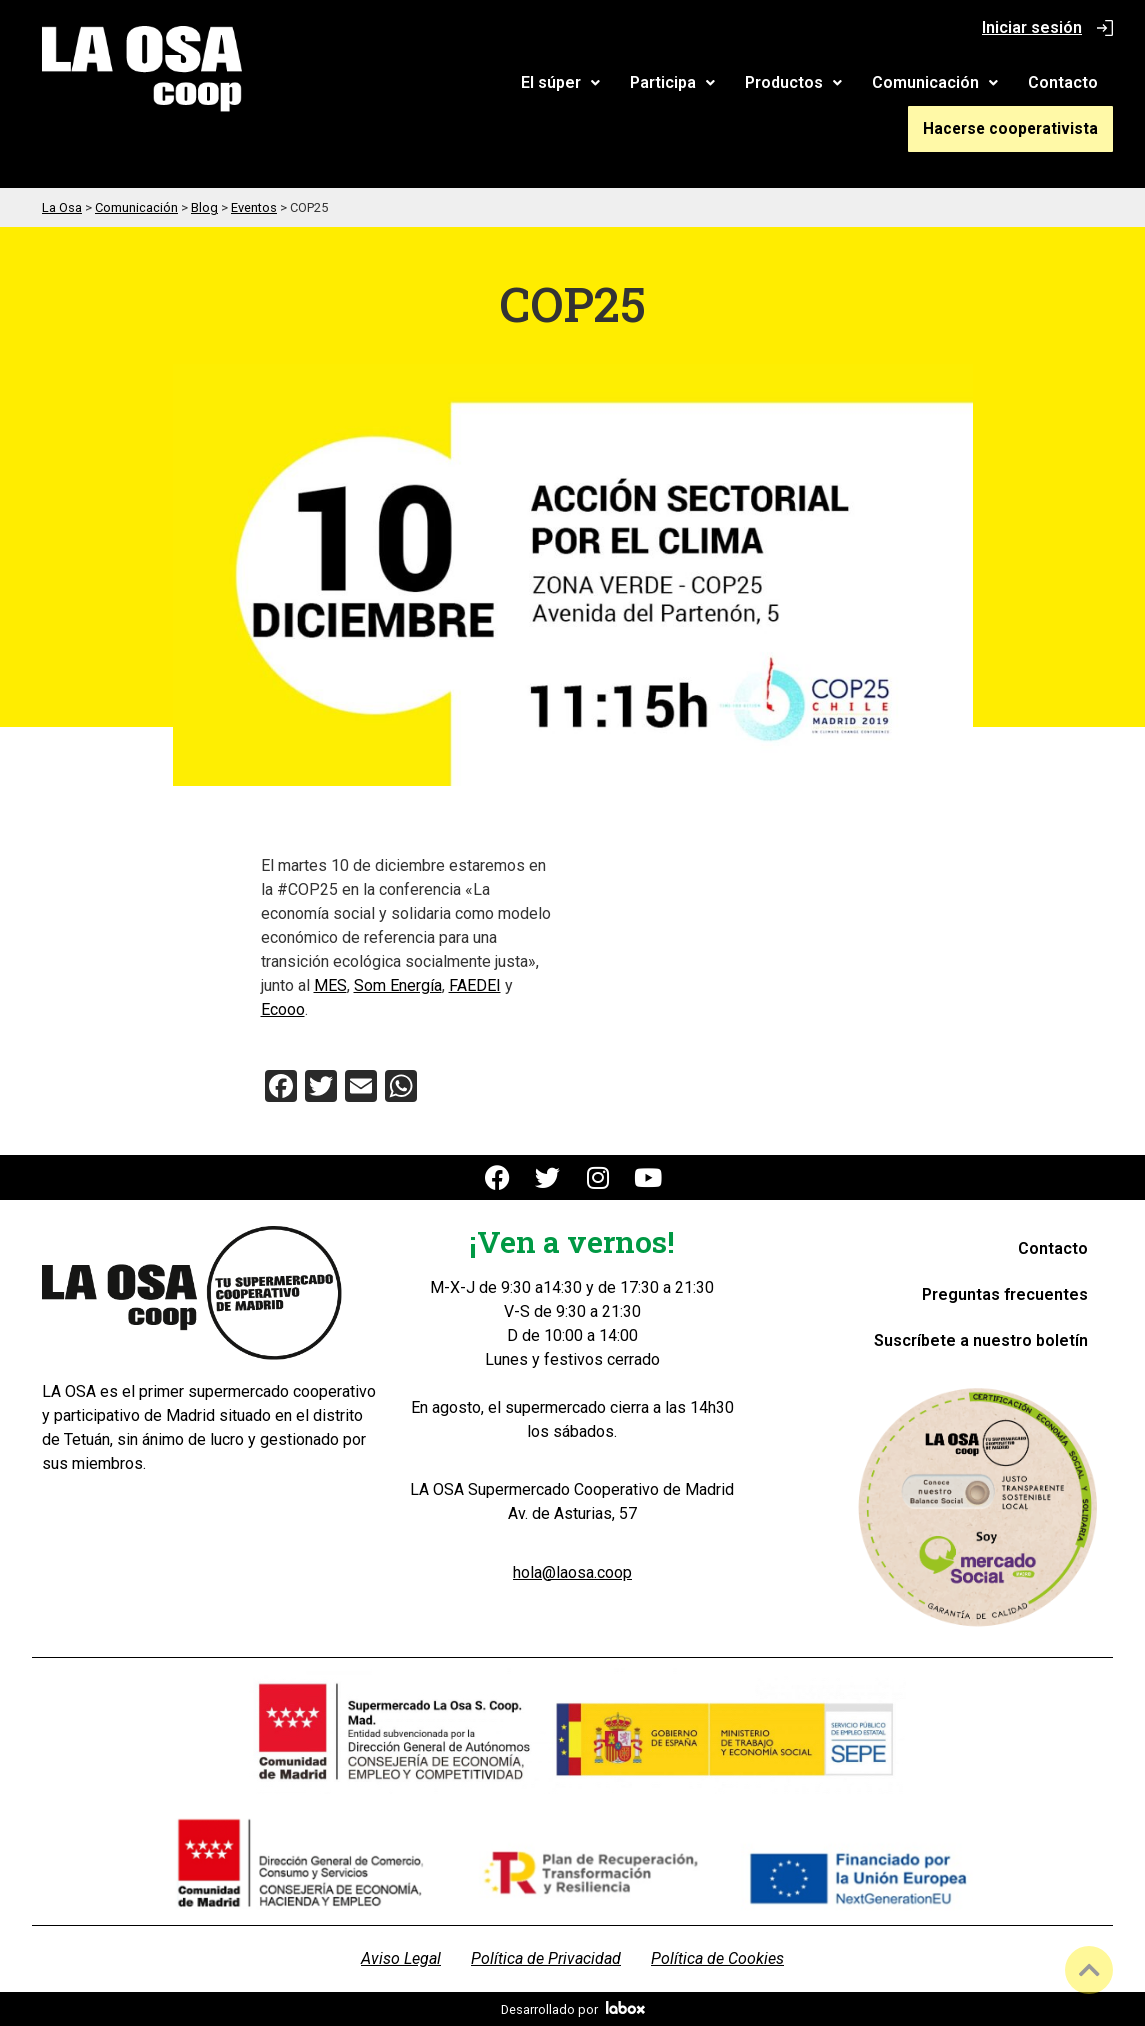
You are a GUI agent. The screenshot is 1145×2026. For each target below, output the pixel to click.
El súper (560, 82)
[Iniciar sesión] (1105, 28)
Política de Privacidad (546, 1957)
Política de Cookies (717, 1957)
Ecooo (283, 1008)
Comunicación (935, 82)
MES (330, 984)
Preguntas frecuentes (1005, 1293)
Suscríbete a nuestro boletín (981, 1339)
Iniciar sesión (1032, 27)
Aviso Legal (401, 1957)
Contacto (1063, 82)
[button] (560, 83)
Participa (672, 82)
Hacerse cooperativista (1016, 128)
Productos (793, 82)
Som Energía (398, 984)
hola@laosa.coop (572, 1571)
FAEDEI (475, 984)
